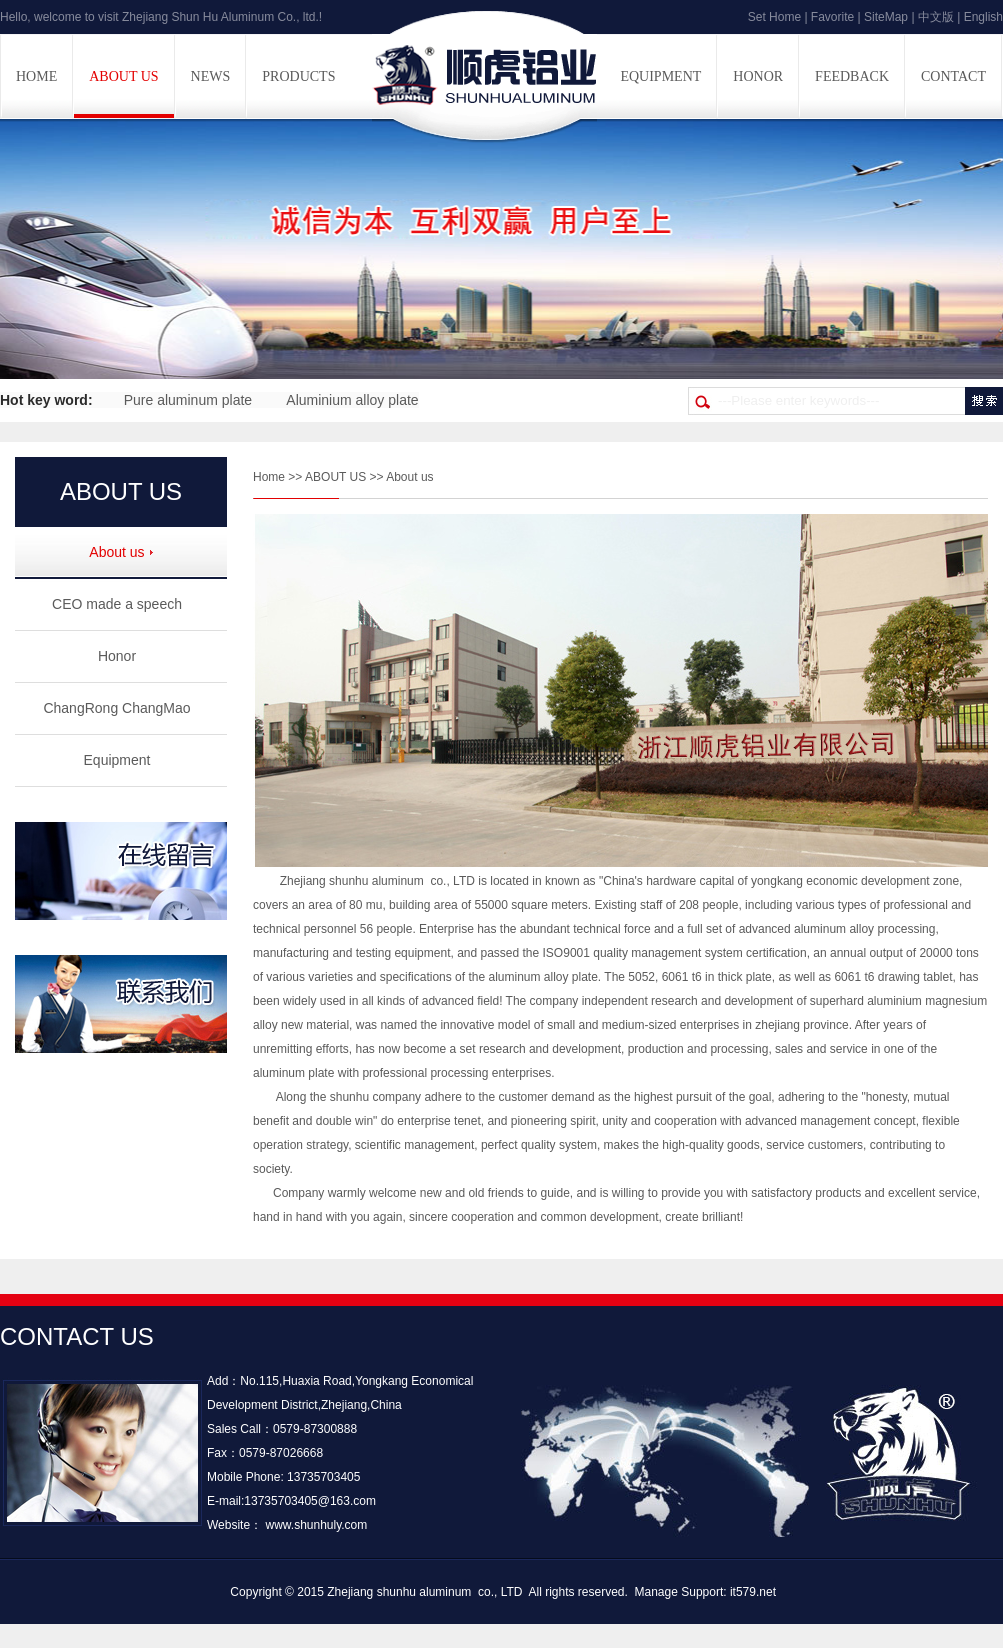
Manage (656, 1592)
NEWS (211, 76)
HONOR (758, 76)
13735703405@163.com (310, 1501)
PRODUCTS (298, 76)
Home (269, 477)
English (983, 17)
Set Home (774, 17)
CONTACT (953, 76)
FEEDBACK (852, 76)
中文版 (936, 17)
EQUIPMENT (660, 76)
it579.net (753, 1592)
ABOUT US (123, 76)
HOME (36, 76)
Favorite (832, 17)
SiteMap (886, 17)
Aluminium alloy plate (352, 400)
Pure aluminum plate (188, 400)
